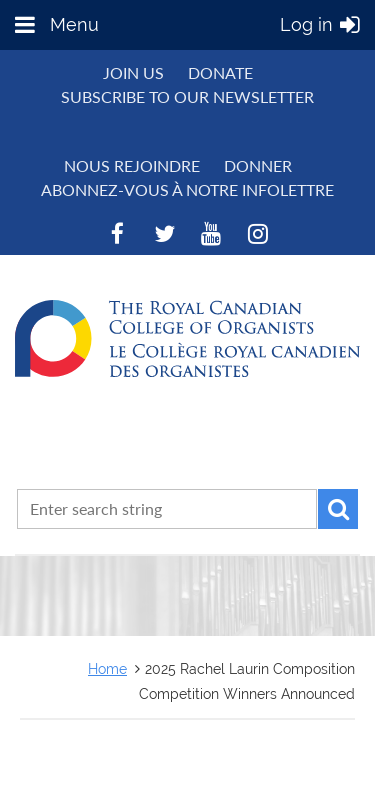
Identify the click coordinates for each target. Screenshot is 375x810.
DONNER (258, 165)
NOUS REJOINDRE (132, 165)
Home (107, 668)
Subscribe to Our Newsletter (187, 96)
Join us (133, 72)
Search (338, 509)
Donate (220, 72)
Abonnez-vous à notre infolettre (187, 189)
